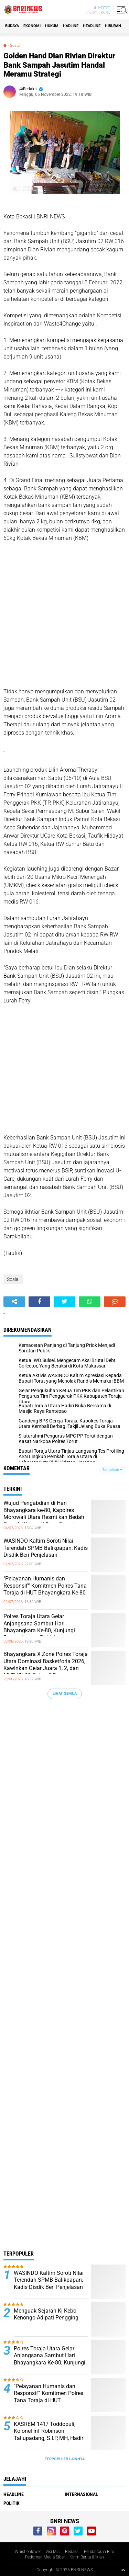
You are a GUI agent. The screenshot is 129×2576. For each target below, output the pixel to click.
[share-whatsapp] (89, 1301)
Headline (91, 26)
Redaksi (72, 2551)
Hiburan (113, 26)
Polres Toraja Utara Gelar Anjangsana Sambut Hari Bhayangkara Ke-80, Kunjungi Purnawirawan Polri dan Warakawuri (39, 1630)
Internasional (81, 2494)
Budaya (12, 26)
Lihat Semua (65, 1693)
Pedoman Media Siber (45, 2557)
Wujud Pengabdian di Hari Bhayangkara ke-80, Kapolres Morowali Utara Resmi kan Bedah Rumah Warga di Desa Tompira (43, 1514)
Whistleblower (28, 2551)
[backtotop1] (123, 2570)
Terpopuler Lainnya (65, 2459)
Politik (11, 2503)
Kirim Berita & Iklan (86, 2557)
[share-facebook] (39, 1301)
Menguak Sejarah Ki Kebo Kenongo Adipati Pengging (46, 2314)
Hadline (70, 26)
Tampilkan (112, 1469)
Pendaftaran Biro (99, 2551)
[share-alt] (14, 1301)
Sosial (15, 45)
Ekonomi (32, 26)
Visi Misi (53, 2551)
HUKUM (51, 26)
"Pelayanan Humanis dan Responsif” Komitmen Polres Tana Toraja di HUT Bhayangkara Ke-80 (45, 1585)
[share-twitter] (64, 1301)
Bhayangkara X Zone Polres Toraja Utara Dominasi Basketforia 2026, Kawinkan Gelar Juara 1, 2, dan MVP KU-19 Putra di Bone (45, 1665)
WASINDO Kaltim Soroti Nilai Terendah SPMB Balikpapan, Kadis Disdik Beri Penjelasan (45, 1547)
